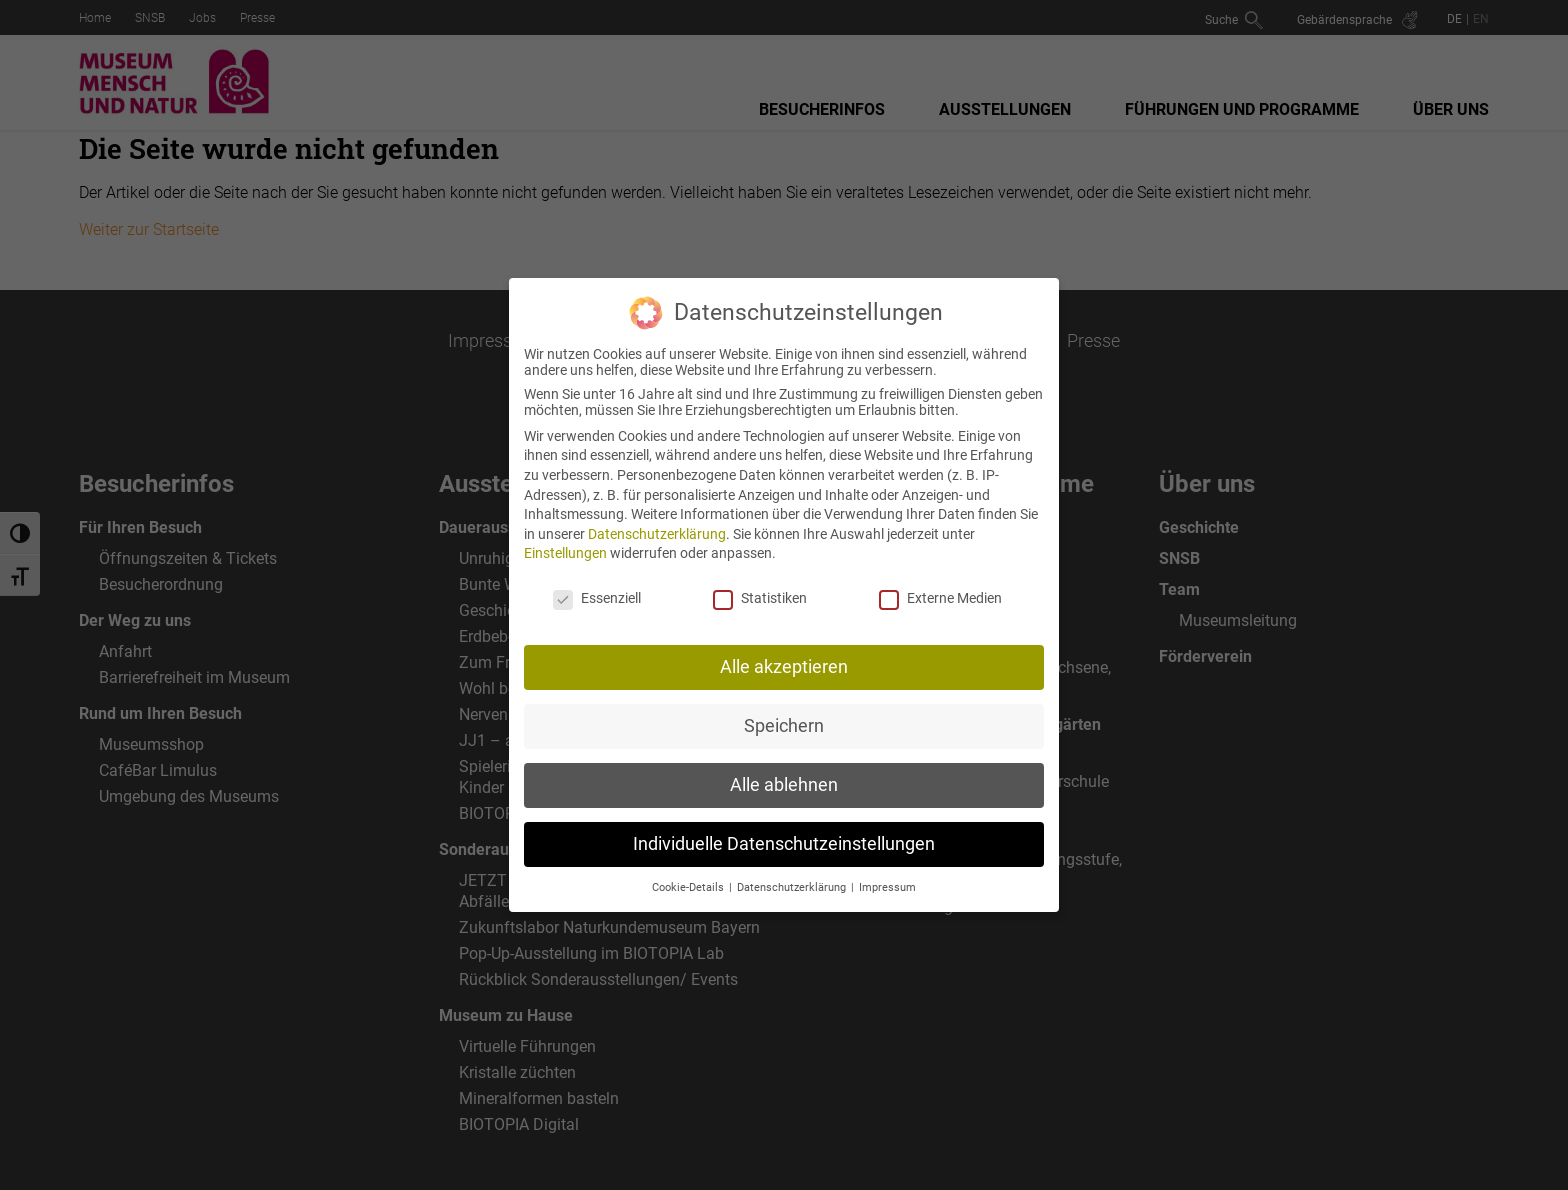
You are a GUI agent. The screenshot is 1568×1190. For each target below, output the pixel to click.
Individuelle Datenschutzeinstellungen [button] (784, 844)
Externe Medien (940, 598)
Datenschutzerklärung (657, 534)
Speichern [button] (784, 726)
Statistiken (760, 598)
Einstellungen (565, 553)
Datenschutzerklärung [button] (793, 887)
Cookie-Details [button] (689, 887)
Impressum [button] (887, 887)
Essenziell (597, 598)
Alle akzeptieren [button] (784, 667)
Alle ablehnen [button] (784, 785)
